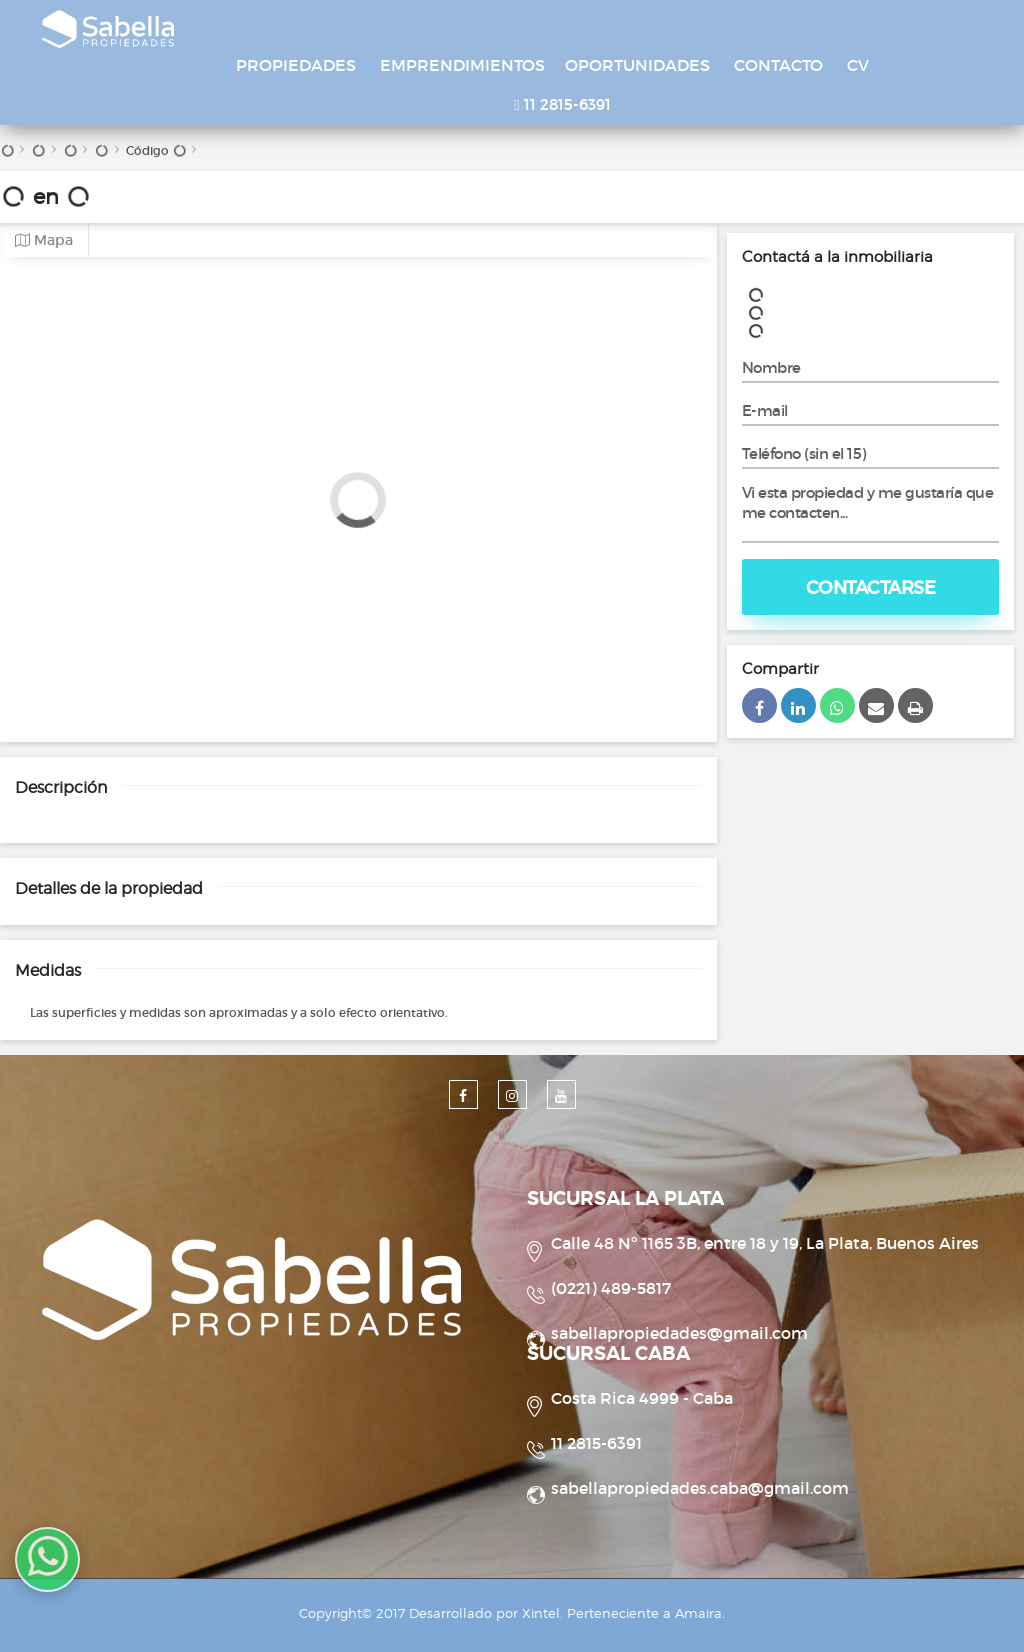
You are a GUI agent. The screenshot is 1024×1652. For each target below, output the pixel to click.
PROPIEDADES (296, 65)
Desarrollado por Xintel (484, 1613)
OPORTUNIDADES (637, 65)
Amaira (698, 1613)
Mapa (44, 240)
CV (858, 65)
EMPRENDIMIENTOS (462, 65)
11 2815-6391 (562, 104)
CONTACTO (778, 65)
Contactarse (871, 588)
